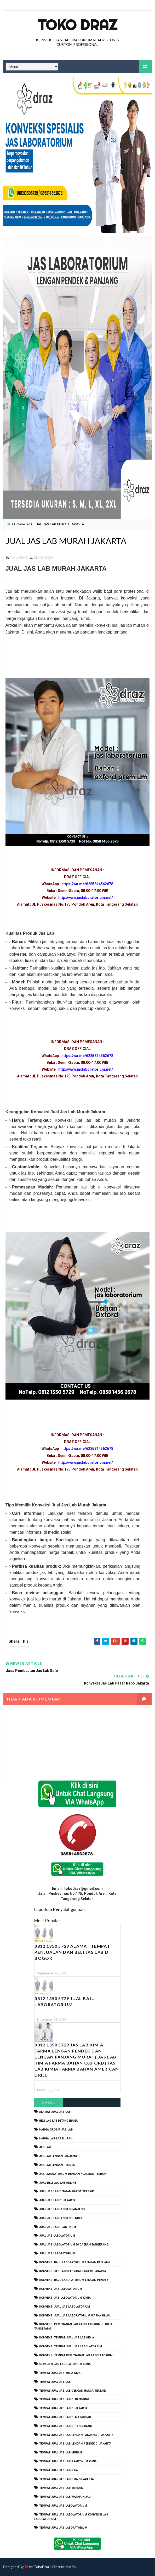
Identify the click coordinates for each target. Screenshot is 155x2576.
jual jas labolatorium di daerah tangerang (73, 2245)
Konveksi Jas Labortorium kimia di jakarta (72, 2271)
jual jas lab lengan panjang (62, 2209)
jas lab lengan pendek (57, 2165)
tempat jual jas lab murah (60, 2452)
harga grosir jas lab (56, 2129)
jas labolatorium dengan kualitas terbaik (72, 2174)
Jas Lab (45, 2147)
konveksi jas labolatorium (60, 2289)
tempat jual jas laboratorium (63, 2528)
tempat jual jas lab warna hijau (65, 2497)
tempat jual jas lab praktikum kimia (68, 2461)
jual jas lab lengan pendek (61, 2218)
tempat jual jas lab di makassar (65, 2417)
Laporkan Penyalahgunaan (59, 1909)
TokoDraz (41, 2566)
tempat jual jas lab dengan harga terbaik (72, 2390)
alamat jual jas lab (55, 2112)
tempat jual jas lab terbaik (61, 2488)
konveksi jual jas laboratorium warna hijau (74, 2315)
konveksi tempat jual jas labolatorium (70, 2346)
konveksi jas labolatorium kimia (65, 2297)
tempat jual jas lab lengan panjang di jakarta (76, 2435)
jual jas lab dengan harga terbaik (66, 2191)
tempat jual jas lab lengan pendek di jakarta (75, 2444)
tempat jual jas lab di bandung (64, 2399)
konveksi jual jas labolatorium (64, 2306)
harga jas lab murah (55, 2138)
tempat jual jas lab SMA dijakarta (66, 2479)
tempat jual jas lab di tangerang (65, 2426)
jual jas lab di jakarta (57, 2200)
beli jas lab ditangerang (58, 2120)
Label (48, 2102)
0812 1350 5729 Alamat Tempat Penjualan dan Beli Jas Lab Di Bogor (72, 1952)
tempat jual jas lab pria (58, 2470)
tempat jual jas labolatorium (63, 2505)
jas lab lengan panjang (58, 2156)
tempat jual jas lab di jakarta (63, 2408)
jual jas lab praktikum (57, 2227)
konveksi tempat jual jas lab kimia (66, 2337)
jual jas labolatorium (57, 2236)
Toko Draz (77, 25)
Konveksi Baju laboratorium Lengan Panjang (74, 2262)
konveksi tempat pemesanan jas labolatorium (76, 2355)
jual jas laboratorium (57, 2253)
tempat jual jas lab (55, 2382)
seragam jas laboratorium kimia (65, 2364)
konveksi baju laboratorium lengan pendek (73, 2280)
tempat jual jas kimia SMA (60, 2373)
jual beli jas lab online (57, 2182)
